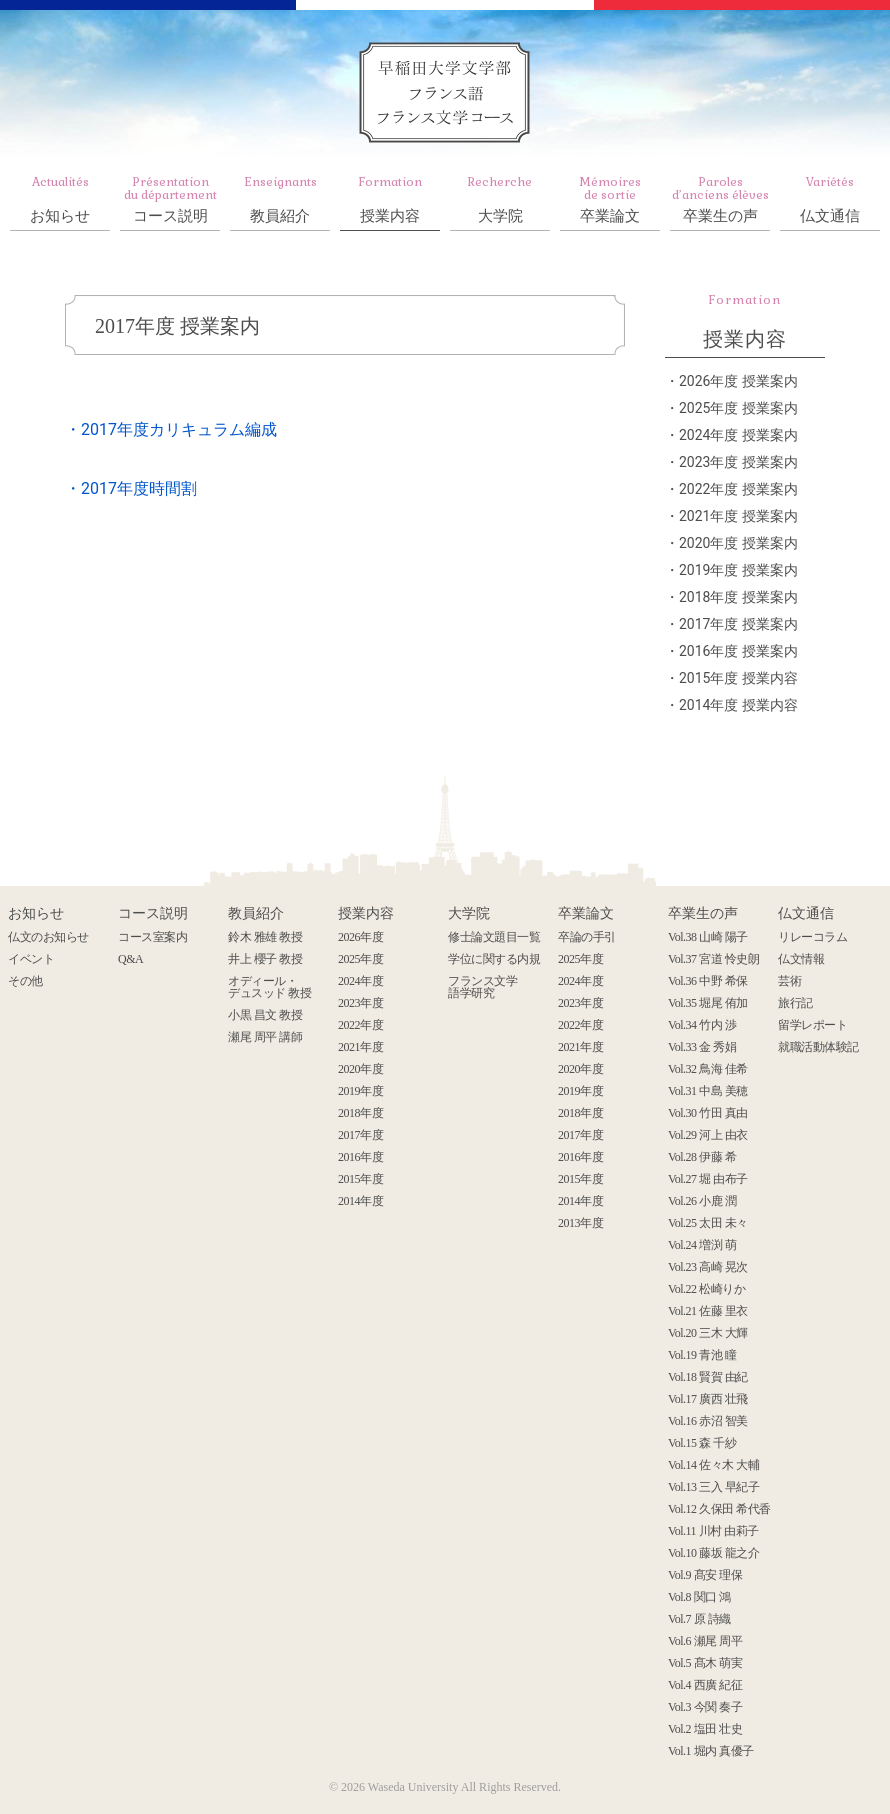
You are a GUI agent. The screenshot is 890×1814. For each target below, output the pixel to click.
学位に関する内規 (494, 959)
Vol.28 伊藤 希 (702, 1157)
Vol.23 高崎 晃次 (708, 1267)
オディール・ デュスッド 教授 (269, 987)
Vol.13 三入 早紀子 (713, 1487)
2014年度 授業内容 (738, 705)
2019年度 (360, 1091)
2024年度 (360, 981)
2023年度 (360, 1003)
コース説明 (170, 199)
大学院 (500, 199)
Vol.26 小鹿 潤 (702, 1201)
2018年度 (360, 1113)
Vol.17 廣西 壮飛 (708, 1399)
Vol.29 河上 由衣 (708, 1135)
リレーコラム (812, 937)
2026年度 (360, 937)
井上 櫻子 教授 (265, 959)
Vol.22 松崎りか (706, 1289)
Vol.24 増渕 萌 (702, 1245)
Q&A (130, 959)
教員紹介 (280, 199)
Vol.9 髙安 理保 (705, 1575)
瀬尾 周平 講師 (265, 1037)
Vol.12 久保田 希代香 (719, 1509)
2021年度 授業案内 (738, 516)
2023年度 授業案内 (738, 462)
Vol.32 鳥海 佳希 (708, 1069)
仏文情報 (801, 959)
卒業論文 (610, 199)
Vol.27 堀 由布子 (708, 1179)
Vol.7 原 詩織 (699, 1619)
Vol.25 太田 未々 (708, 1223)
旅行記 (795, 1003)
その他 (25, 981)
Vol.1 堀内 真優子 (711, 1751)
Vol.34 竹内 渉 (702, 1025)
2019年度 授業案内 (738, 570)
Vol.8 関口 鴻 (699, 1597)
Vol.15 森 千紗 (702, 1443)
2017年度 (360, 1135)
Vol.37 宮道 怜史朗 (713, 959)
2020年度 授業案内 (738, 543)
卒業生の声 (720, 199)
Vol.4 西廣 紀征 (705, 1685)
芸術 (789, 981)
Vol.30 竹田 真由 (708, 1113)
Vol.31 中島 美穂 (708, 1091)
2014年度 (360, 1201)
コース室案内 (152, 937)
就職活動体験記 (818, 1047)
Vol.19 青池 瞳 (702, 1355)
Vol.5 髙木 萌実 (705, 1663)
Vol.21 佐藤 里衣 (708, 1311)
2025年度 (360, 959)
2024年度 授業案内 (738, 435)
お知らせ (60, 199)
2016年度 (360, 1157)
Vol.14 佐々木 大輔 (713, 1465)
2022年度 (360, 1025)
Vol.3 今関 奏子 (705, 1707)
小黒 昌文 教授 (265, 1015)
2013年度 (580, 1223)
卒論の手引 (587, 937)
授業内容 (390, 199)
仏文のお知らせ (48, 937)
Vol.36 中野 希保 (708, 981)
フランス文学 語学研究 (482, 987)
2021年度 (360, 1047)
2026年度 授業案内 (738, 381)
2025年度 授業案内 (738, 408)
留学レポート (812, 1025)
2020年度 (360, 1069)
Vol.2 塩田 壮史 (705, 1729)
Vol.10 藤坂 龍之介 (713, 1553)
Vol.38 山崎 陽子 (708, 937)
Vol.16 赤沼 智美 (708, 1421)
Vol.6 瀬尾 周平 (705, 1641)
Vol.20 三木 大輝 (708, 1333)
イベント (31, 959)
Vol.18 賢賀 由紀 (708, 1377)
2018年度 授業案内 (738, 597)
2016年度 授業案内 (738, 651)
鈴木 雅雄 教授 (265, 937)
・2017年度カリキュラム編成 (171, 429)
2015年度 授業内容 (738, 678)
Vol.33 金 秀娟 (702, 1047)
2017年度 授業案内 (177, 326)
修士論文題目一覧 (494, 937)
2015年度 (360, 1179)
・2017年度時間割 (131, 488)
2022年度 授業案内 (738, 489)
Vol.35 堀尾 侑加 (708, 1003)
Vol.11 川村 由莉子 (713, 1531)
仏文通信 (830, 199)
